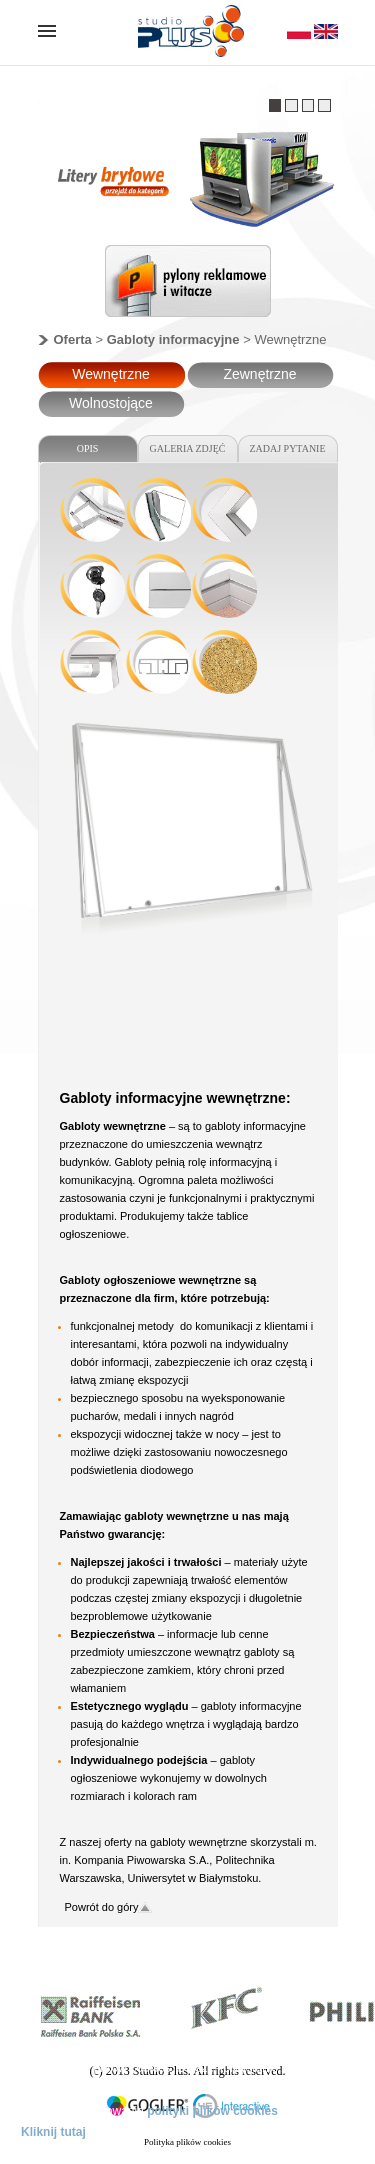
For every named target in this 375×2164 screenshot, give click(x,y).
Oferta (73, 339)
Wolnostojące (111, 403)
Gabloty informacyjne (173, 339)
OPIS (88, 448)
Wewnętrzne (111, 374)
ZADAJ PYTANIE (287, 448)
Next (293, 286)
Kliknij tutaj (53, 2132)
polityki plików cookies (212, 2111)
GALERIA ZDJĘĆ (188, 448)
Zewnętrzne (259, 374)
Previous (84, 286)
